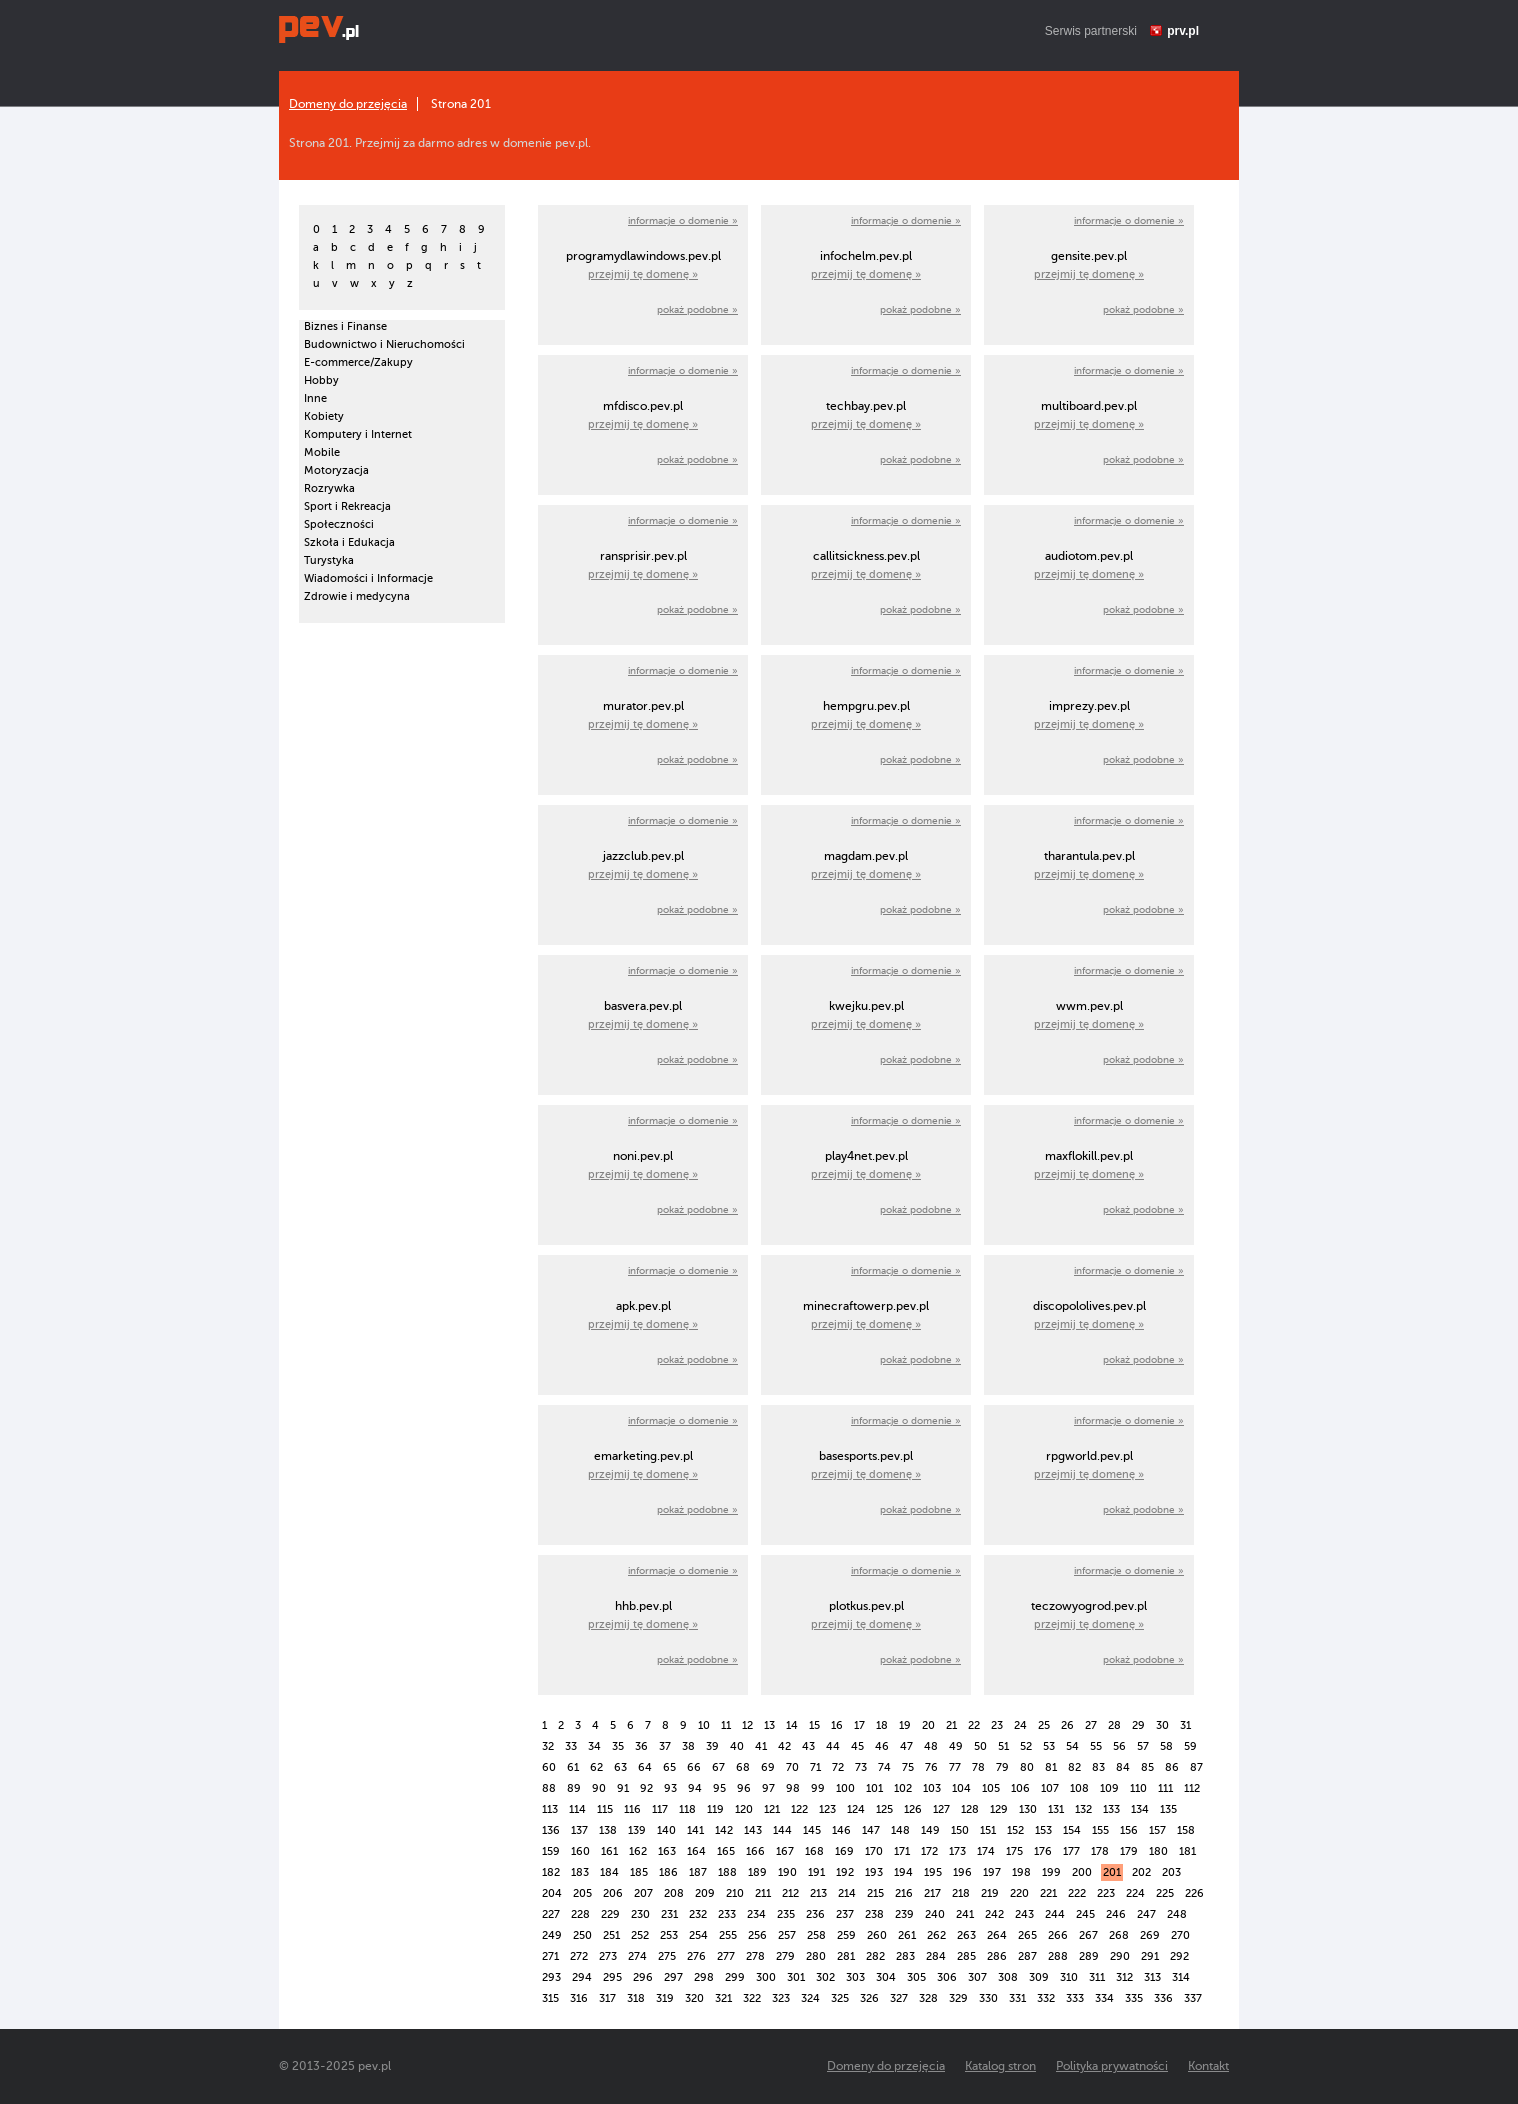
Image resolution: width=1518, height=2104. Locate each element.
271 (550, 1956)
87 (1196, 1767)
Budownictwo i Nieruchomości (384, 344)
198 (1021, 1872)
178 (1100, 1851)
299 (735, 1977)
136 (551, 1830)
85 (1147, 1767)
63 (620, 1767)
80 (1027, 1767)
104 (961, 1788)
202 (1141, 1872)
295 (612, 1977)
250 (582, 1935)
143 (753, 1830)
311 (1097, 1977)
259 (846, 1935)
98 (793, 1788)
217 (932, 1893)
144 (782, 1830)
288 (1058, 1956)
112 (1192, 1788)
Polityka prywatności (1112, 2066)
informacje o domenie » (683, 220)
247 (1146, 1914)
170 (874, 1851)
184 (609, 1872)
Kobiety (324, 416)
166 (755, 1851)
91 (623, 1788)
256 (757, 1935)
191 (816, 1872)
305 (916, 1977)
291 (1150, 1956)
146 (841, 1830)
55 (1096, 1746)
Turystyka (329, 560)
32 (548, 1746)
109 (1109, 1788)
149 (930, 1830)
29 (1138, 1725)
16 (837, 1725)
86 (1172, 1767)
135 (1168, 1809)
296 (643, 1977)
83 (1098, 1767)
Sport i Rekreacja (347, 506)
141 (695, 1830)
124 (856, 1809)
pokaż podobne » (697, 309)
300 (766, 1977)
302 (825, 1977)
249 (552, 1935)
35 (618, 1746)
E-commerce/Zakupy (358, 362)
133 (1111, 1809)
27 (1091, 1725)
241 (965, 1914)
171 (902, 1851)
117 (660, 1809)
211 (763, 1893)
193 (874, 1872)
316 (579, 1998)
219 (990, 1893)
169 (844, 1851)
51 (1003, 1746)
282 (875, 1956)
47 (906, 1746)
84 (1123, 1767)
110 (1138, 1788)
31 (1185, 1725)
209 (705, 1893)
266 (1058, 1935)
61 (573, 1767)
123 (827, 1809)
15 (814, 1725)
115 (605, 1809)
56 (1119, 1746)
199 (1051, 1872)
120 (744, 1809)
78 (978, 1767)
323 (781, 1998)
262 (936, 1935)
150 (960, 1830)
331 (1017, 1998)
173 (957, 1851)
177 (1071, 1851)
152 (1015, 1830)
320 (694, 1998)
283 (905, 1956)
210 (735, 1893)
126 (913, 1809)
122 (799, 1809)
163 (667, 1851)
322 (752, 1998)
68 (743, 1767)
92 (646, 1788)
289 (1089, 1956)
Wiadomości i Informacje (368, 578)
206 (613, 1893)
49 (956, 1746)
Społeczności (339, 524)
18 (882, 1725)
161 (609, 1851)
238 (874, 1914)
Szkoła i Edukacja (349, 542)
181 (1187, 1851)
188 (727, 1872)
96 (744, 1788)
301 (796, 1977)
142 (724, 1830)
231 (669, 1914)
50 (980, 1746)
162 (638, 1851)
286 (997, 1956)
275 (667, 1956)
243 (1024, 1914)
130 (1028, 1809)
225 (1165, 1893)
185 (639, 1872)
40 (737, 1746)
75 (908, 1767)
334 (1104, 1998)
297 (673, 1977)
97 (768, 1788)
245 (1085, 1914)
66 (694, 1767)
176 (1043, 1851)
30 (1162, 1725)
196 (962, 1872)
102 (903, 1788)
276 (696, 1956)
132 (1083, 1809)
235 (786, 1914)
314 (1181, 1977)
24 (1020, 1725)
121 (772, 1809)
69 (768, 1767)
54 (1072, 1746)
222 (1077, 1893)
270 (1180, 1935)
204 (552, 1893)
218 (961, 1893)
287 (1027, 1956)
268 (1119, 1935)
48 (931, 1746)
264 (997, 1935)
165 (726, 1851)
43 (808, 1746)
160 (580, 1851)
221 (1048, 1893)
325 (840, 1998)
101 (874, 1788)
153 (1043, 1830)
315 (550, 1998)
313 (1152, 1977)
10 (704, 1725)
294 (582, 1977)
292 (1179, 1956)
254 (698, 1935)
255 (728, 1935)
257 (787, 1935)
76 (931, 1767)
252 (640, 1935)
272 (579, 1956)
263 (966, 1935)
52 (1026, 1746)
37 (665, 1746)
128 (970, 1809)
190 (787, 1872)
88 (549, 1788)
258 (816, 1935)
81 (1051, 1767)
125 (884, 1809)
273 (608, 1956)
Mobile (322, 452)
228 (580, 1914)
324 (810, 1998)
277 (726, 1956)
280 (816, 1956)
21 (951, 1725)
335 (1134, 1998)
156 (1129, 1830)
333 (1075, 1998)
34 (594, 1746)
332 (1046, 1998)
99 (818, 1788)
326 (869, 1998)
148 (900, 1830)
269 (1150, 1935)
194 (903, 1872)
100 (845, 1788)
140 (666, 1830)
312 (1124, 1977)
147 (871, 1830)
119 (715, 1809)
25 (1044, 1725)
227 (551, 1914)
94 (695, 1788)
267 (1088, 1935)
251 (611, 1935)
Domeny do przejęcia (348, 104)
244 (1055, 1914)
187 (698, 1872)
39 (712, 1746)
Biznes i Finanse (345, 326)
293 (551, 1977)
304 (886, 1977)
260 (877, 1935)
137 (579, 1830)
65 (669, 1767)
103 (932, 1788)
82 (1074, 1767)
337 (1193, 1998)
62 (596, 1767)
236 (815, 1914)
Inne (315, 398)
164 (696, 1851)
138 (608, 1830)
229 (610, 1914)
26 (1067, 1725)
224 (1135, 1893)
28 (1114, 1725)
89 (574, 1788)
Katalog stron (1000, 2066)
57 (1143, 1746)
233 (727, 1914)
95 (719, 1788)
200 (1082, 1872)
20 (928, 1725)
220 (1019, 1893)
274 (637, 1956)
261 (907, 1935)
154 (1072, 1830)
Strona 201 (461, 104)
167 (785, 1851)
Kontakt (1208, 2066)
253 (669, 1935)
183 (580, 1872)
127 (941, 1809)
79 (1002, 1767)
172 (929, 1851)
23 (997, 1725)
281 (846, 1956)
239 (904, 1914)
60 (549, 1767)
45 (857, 1746)
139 (637, 1830)
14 (792, 1725)
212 (790, 1893)
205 (582, 1893)
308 (1008, 1977)
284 (936, 1956)
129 (999, 1809)
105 (991, 1788)
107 (1050, 1788)
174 (986, 1851)
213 (818, 1893)
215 (875, 1893)
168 (814, 1851)
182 (551, 1872)
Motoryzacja (336, 470)
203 (1171, 1872)
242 (994, 1914)
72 (838, 1767)
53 (1049, 1746)
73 (861, 1767)
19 (905, 1725)
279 (785, 1956)
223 (1106, 1893)
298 (704, 1977)
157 (1157, 1830)
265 (1027, 1935)
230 (640, 1914)
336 (1163, 1998)
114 (577, 1809)
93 (670, 1788)
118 (687, 1809)
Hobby (321, 380)
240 (935, 1914)
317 (607, 1998)
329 (958, 1998)
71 (815, 1767)
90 (599, 1788)
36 (641, 1746)
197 (992, 1872)
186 (668, 1872)
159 (551, 1851)
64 (645, 1767)
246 (1116, 1914)
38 (688, 1746)
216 (904, 1893)
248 (1177, 1914)
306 (947, 1977)
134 (1140, 1809)
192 (845, 1872)
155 (1100, 1830)
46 (882, 1746)
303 (855, 1977)
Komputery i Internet (358, 434)
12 (747, 1725)
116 (632, 1809)
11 (726, 1725)
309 (1039, 1977)
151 (988, 1830)
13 (769, 1725)
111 (1165, 1788)
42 (784, 1746)
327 (899, 1998)
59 (1190, 1746)
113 (550, 1809)
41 (761, 1746)
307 (977, 1977)
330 (988, 1998)
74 (884, 1767)
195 (933, 1872)
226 (1194, 1893)
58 (1166, 1746)
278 (755, 1956)
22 (974, 1725)
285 (966, 1956)
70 (792, 1767)
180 (1158, 1851)
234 (756, 1914)
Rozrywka (329, 488)
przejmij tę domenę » (643, 274)
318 (636, 1998)
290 (1120, 1956)
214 (847, 1893)
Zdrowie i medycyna (357, 596)
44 (833, 1746)
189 (757, 1872)
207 (643, 1893)
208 (674, 1893)
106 (1020, 1788)
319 (665, 1998)
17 (859, 1725)
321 (723, 1998)
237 (845, 1914)
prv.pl (1183, 31)
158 (1186, 1830)
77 (955, 1767)
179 (1129, 1851)
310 (1069, 1977)
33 (571, 1746)
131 (1056, 1809)
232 (698, 1914)
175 (1014, 1851)
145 (812, 1830)
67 (718, 1767)
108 (1079, 1788)
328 (928, 1998)
